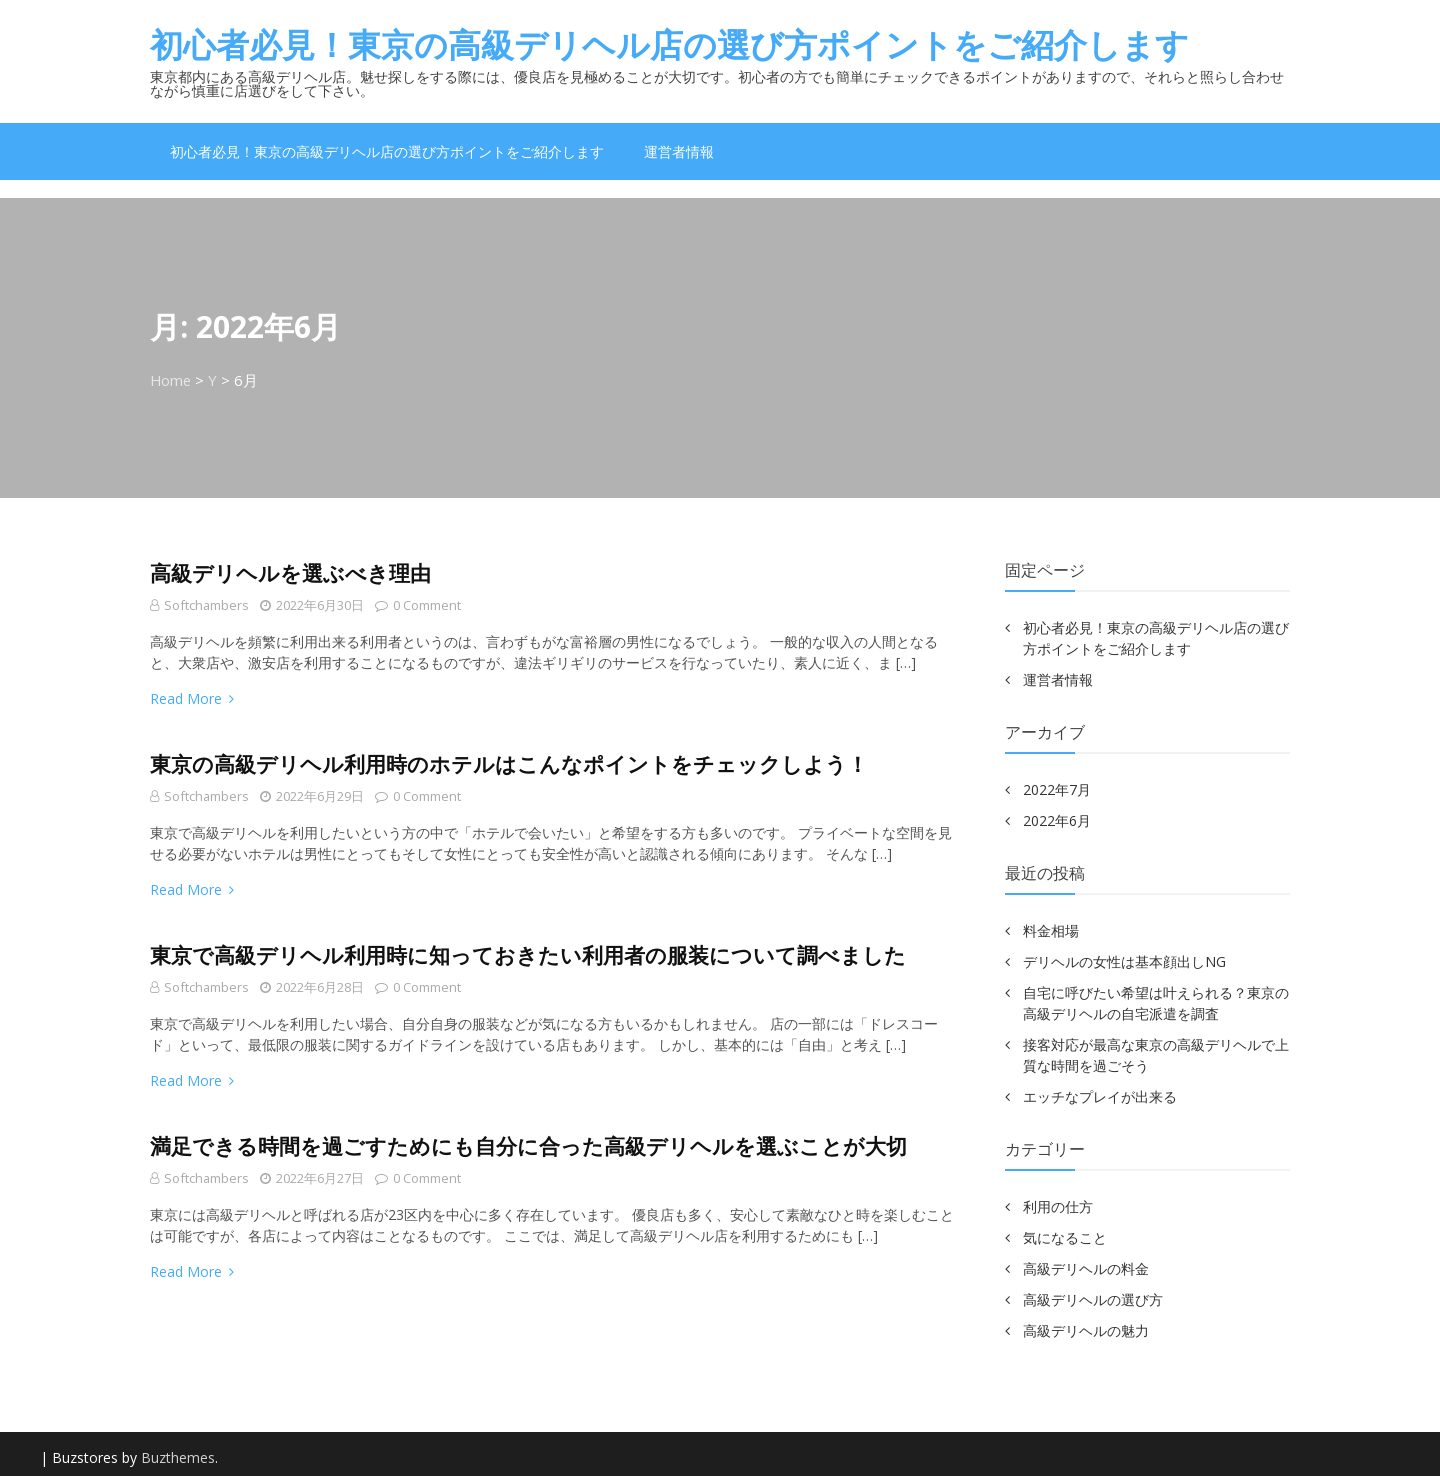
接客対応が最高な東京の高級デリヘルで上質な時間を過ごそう (1156, 1055)
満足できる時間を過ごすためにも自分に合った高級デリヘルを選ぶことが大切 (528, 1146)
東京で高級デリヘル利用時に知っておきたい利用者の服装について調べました (528, 955)
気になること (1065, 1237)
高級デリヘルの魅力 (1086, 1330)
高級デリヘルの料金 (1086, 1268)
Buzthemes (178, 1457)
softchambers (207, 605)
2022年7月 (1057, 789)
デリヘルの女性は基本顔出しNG (1124, 961)
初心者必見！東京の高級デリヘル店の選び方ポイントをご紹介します (669, 44)
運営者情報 (679, 151)
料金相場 (1051, 930)
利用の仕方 (1058, 1206)
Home (171, 380)
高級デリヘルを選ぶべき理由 (290, 573)
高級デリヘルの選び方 (1093, 1299)
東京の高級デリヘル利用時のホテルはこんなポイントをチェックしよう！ (509, 764)
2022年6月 (1057, 820)
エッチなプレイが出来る (1100, 1096)
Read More (192, 698)
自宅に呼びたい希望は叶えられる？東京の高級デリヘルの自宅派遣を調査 (1156, 1003)
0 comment (419, 605)
